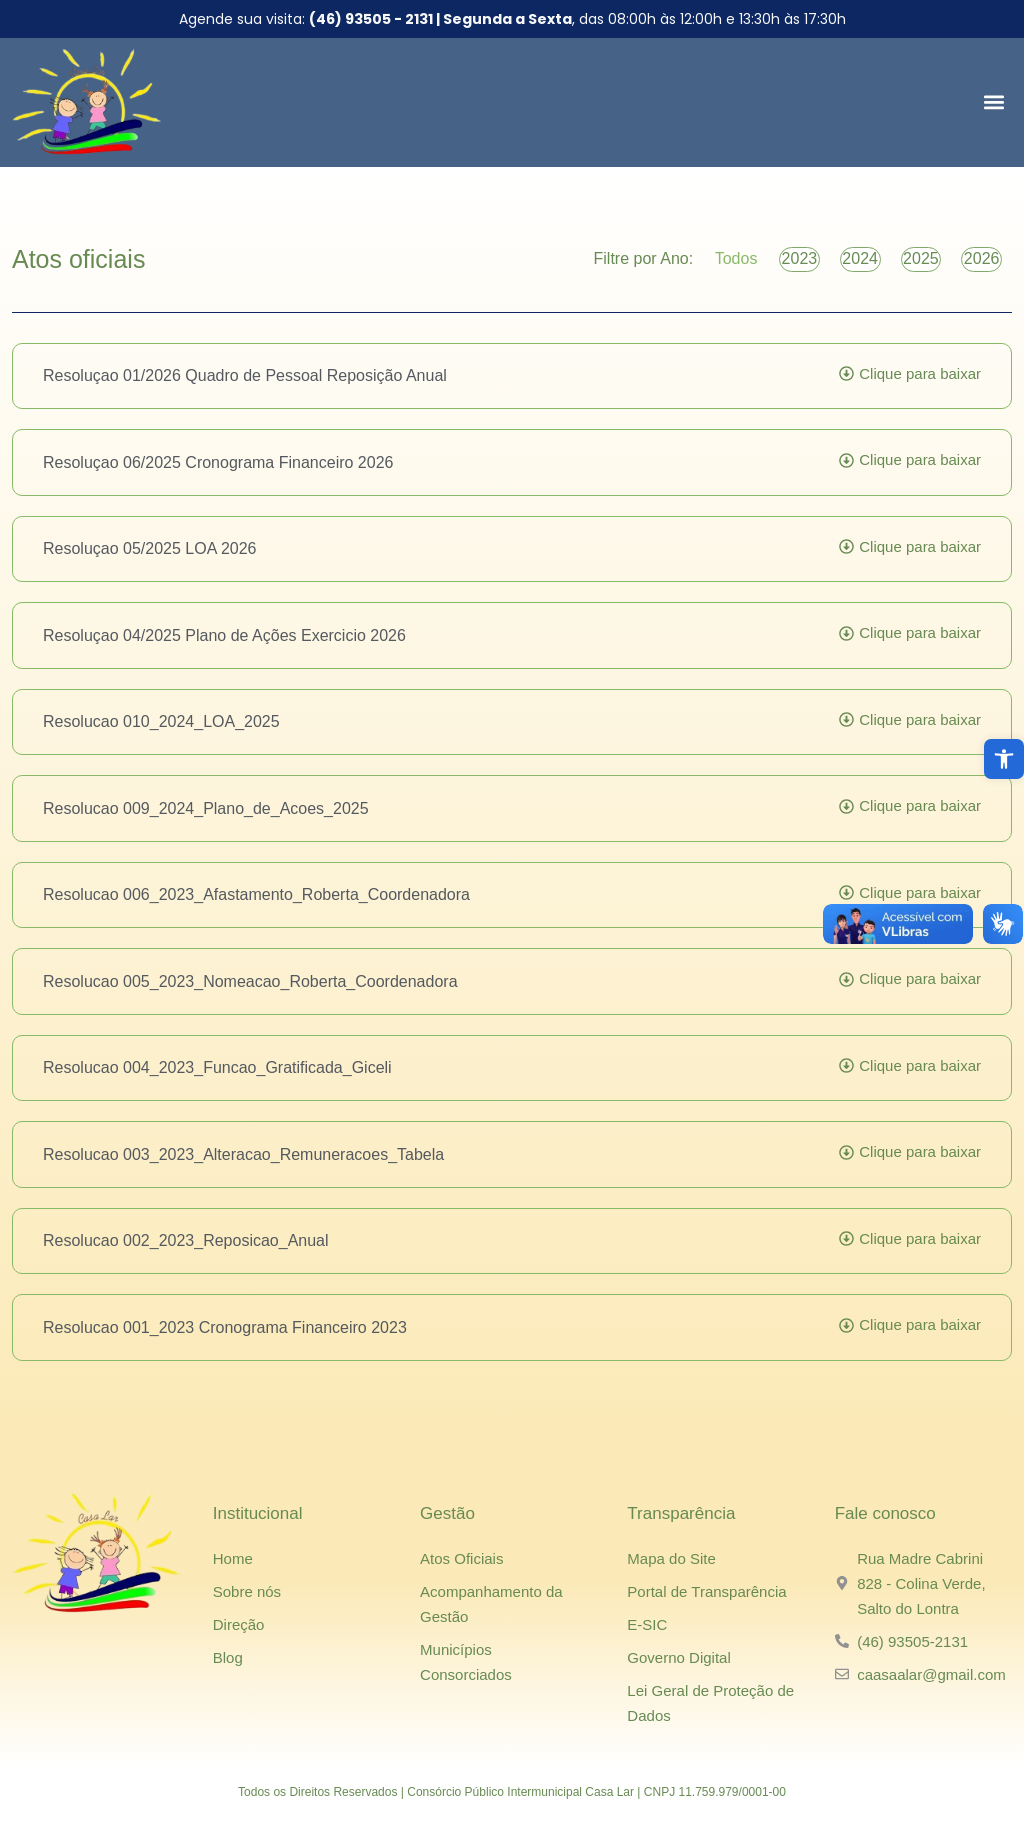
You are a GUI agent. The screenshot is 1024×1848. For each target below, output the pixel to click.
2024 (828, 265)
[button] (993, 102)
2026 (975, 265)
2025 (902, 265)
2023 (755, 265)
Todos (678, 265)
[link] (1004, 759)
